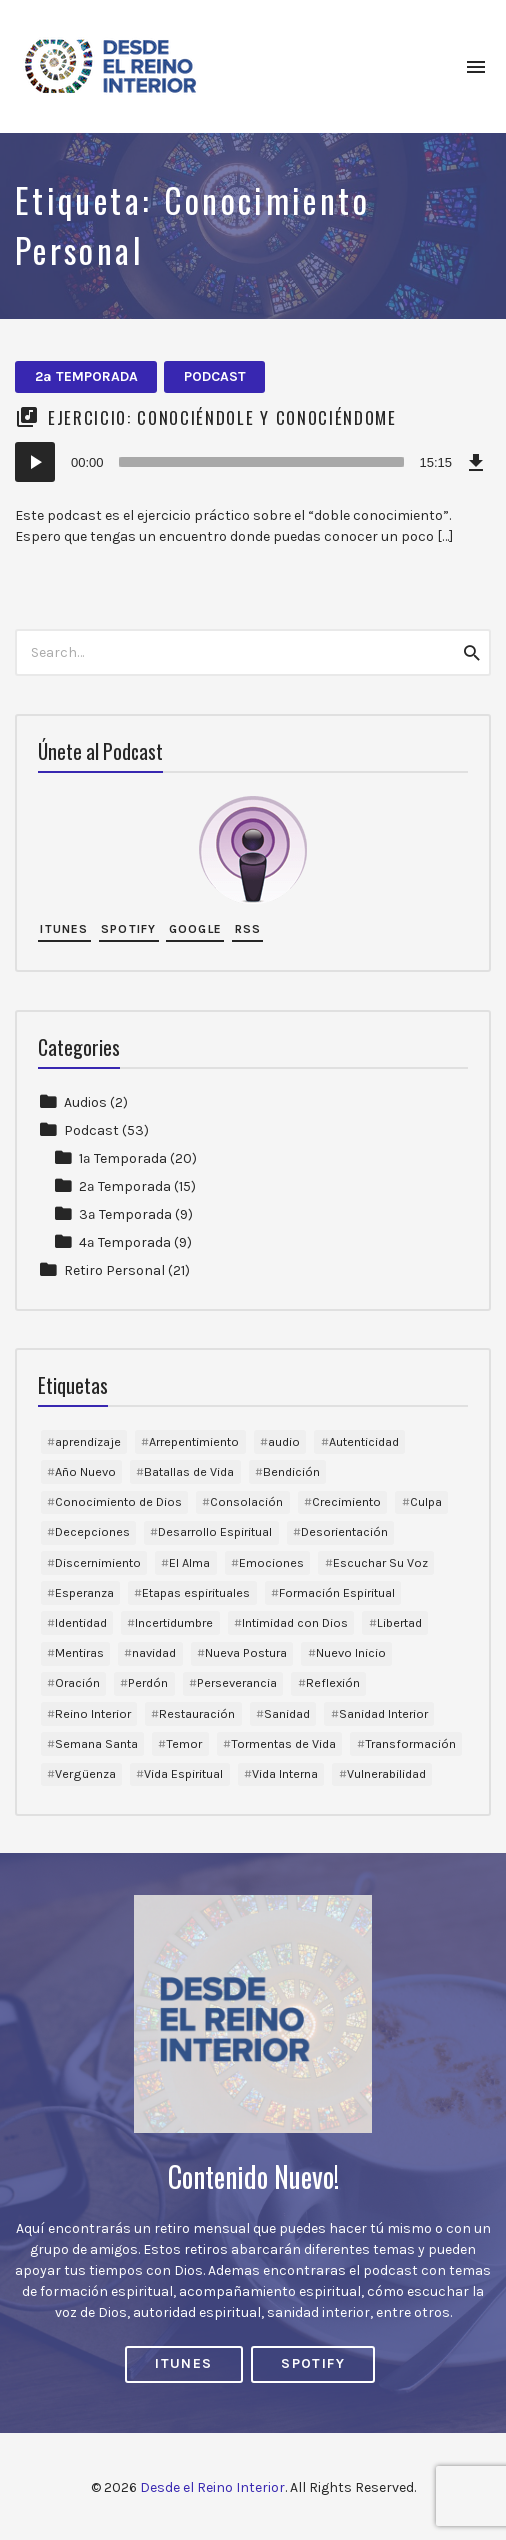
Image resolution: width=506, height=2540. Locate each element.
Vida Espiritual (183, 1773)
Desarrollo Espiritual (215, 1531)
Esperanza (84, 1592)
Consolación (246, 1501)
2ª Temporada (86, 376)
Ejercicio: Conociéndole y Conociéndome (222, 417)
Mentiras (79, 1652)
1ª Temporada (123, 1158)
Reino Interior (93, 1713)
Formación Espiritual (337, 1592)
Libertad (399, 1622)
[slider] (262, 462)
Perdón (148, 1682)
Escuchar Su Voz (380, 1562)
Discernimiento (98, 1562)
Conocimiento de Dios (118, 1501)
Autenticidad (364, 1441)
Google (195, 929)
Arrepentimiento (194, 1441)
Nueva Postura (246, 1652)
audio (284, 1441)
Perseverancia (237, 1682)
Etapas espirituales (196, 1592)
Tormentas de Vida (283, 1743)
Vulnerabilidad (386, 1773)
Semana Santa (96, 1743)
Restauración (197, 1713)
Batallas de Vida (189, 1471)
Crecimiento (346, 1501)
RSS (248, 929)
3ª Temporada (125, 1214)
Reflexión (333, 1682)
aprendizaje (88, 1441)
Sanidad (287, 1713)
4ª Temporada (125, 1242)
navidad (154, 1652)
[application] (253, 462)
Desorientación (344, 1531)
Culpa (426, 1501)
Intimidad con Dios (295, 1622)
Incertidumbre (174, 1622)
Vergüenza (85, 1773)
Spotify (128, 929)
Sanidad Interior (383, 1713)
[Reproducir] (35, 462)
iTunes (64, 929)
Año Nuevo (85, 1471)
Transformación (410, 1743)
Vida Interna (285, 1773)
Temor (184, 1743)
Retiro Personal (114, 1270)
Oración (77, 1682)
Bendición (291, 1471)
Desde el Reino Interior (212, 2487)
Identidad (81, 1622)
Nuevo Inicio (351, 1652)
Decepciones (92, 1531)
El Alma (189, 1562)
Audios (85, 1102)
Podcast (215, 376)
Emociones (271, 1562)
